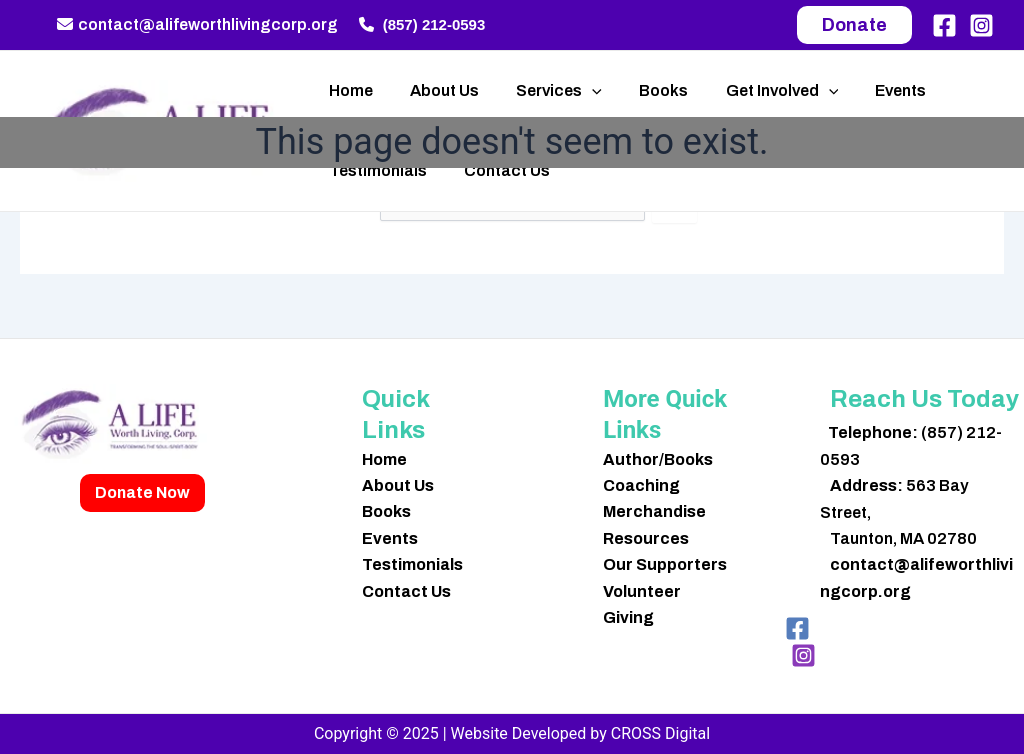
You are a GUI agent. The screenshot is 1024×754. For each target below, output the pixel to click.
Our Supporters (665, 564)
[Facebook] (944, 25)
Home (348, 90)
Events (871, 90)
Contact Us (499, 170)
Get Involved (758, 91)
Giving (628, 617)
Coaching (641, 485)
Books (645, 90)
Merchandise (654, 511)
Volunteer (642, 591)
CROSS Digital (660, 733)
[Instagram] (981, 25)
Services (546, 91)
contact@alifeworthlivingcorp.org (197, 24)
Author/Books (658, 459)
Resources (646, 538)
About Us (436, 90)
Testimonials (375, 170)
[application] (579, 91)
